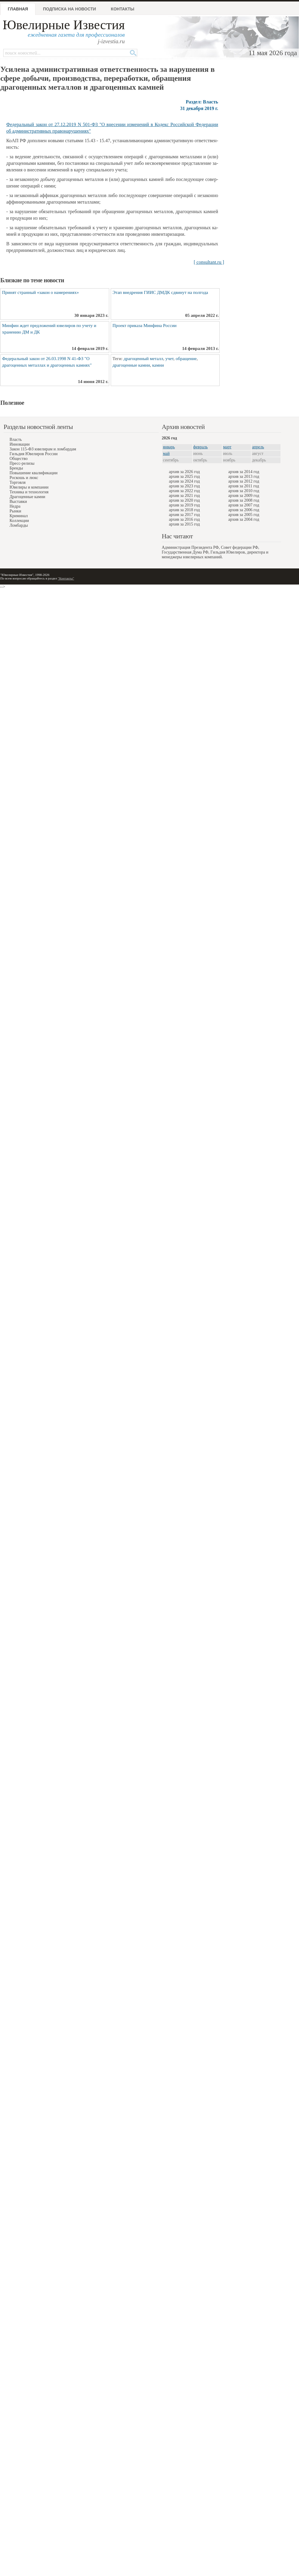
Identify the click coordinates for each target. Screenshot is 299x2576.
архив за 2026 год (184, 471)
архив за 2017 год (184, 514)
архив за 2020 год (184, 500)
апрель (258, 447)
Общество (18, 458)
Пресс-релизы (22, 463)
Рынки (15, 511)
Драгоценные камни (27, 497)
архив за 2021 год (184, 495)
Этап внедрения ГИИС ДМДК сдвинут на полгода (160, 292)
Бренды (16, 468)
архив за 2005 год (243, 514)
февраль (200, 447)
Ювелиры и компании (29, 487)
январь (169, 447)
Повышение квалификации (34, 473)
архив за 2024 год (184, 481)
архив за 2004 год (243, 519)
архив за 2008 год (243, 500)
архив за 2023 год (184, 486)
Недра (15, 506)
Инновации (20, 444)
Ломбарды (19, 525)
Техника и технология (29, 492)
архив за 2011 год (243, 486)
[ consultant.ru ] (209, 262)
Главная (18, 9)
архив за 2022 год (184, 491)
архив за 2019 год (184, 505)
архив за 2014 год (243, 471)
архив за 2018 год (184, 510)
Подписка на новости (69, 9)
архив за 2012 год (243, 481)
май (166, 453)
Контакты (122, 9)
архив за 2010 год (243, 491)
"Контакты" (66, 578)
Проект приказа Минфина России (144, 325)
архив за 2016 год (184, 519)
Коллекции (19, 520)
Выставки (18, 501)
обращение (186, 358)
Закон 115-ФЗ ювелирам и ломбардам (43, 449)
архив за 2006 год (243, 510)
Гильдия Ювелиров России (34, 454)
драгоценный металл (143, 358)
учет (169, 358)
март (227, 447)
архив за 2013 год (243, 476)
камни (158, 365)
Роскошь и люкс (24, 477)
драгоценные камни (131, 365)
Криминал (19, 516)
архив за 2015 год (184, 524)
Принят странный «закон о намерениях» (40, 292)
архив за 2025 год (184, 476)
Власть (16, 439)
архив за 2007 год (243, 505)
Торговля (18, 482)
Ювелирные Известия (64, 25)
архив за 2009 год (243, 495)
